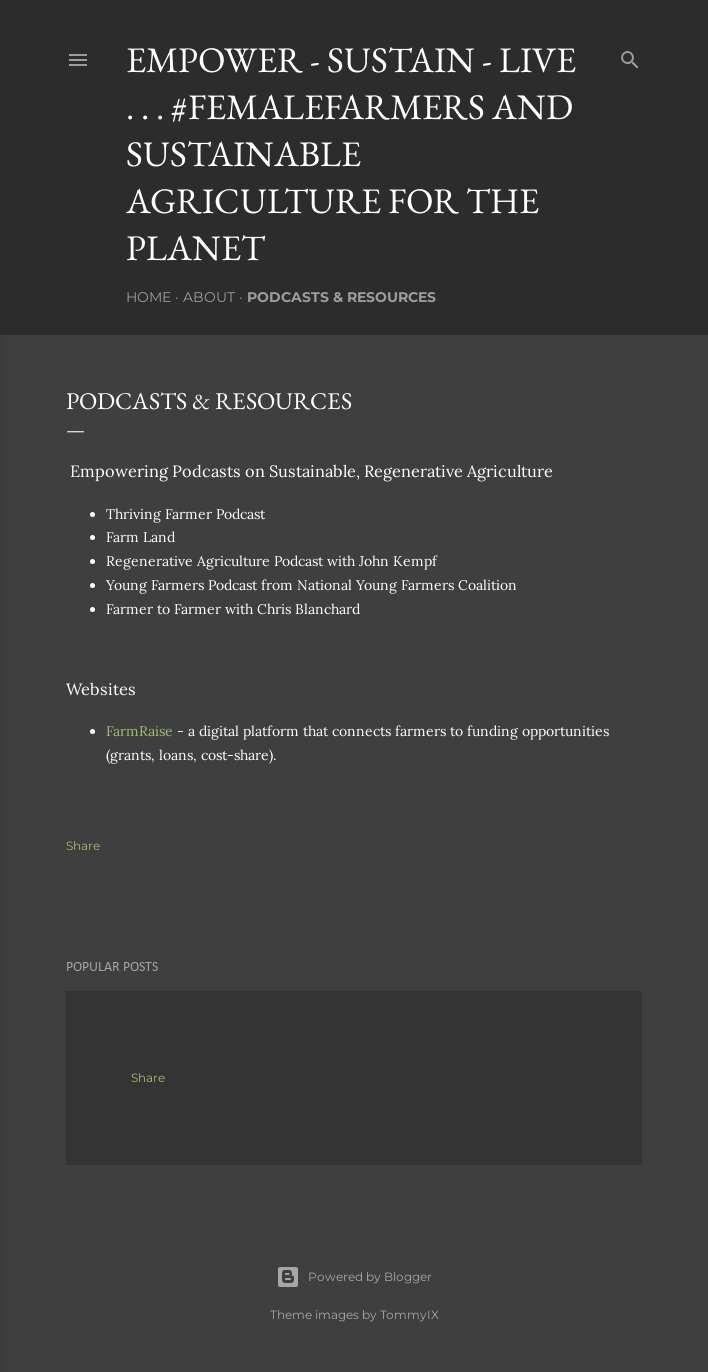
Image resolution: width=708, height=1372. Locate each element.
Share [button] (83, 845)
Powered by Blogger (354, 1277)
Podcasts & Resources (341, 297)
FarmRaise (139, 731)
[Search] (630, 55)
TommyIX (409, 1314)
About (209, 297)
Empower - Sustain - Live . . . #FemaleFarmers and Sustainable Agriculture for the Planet (351, 153)
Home (148, 297)
